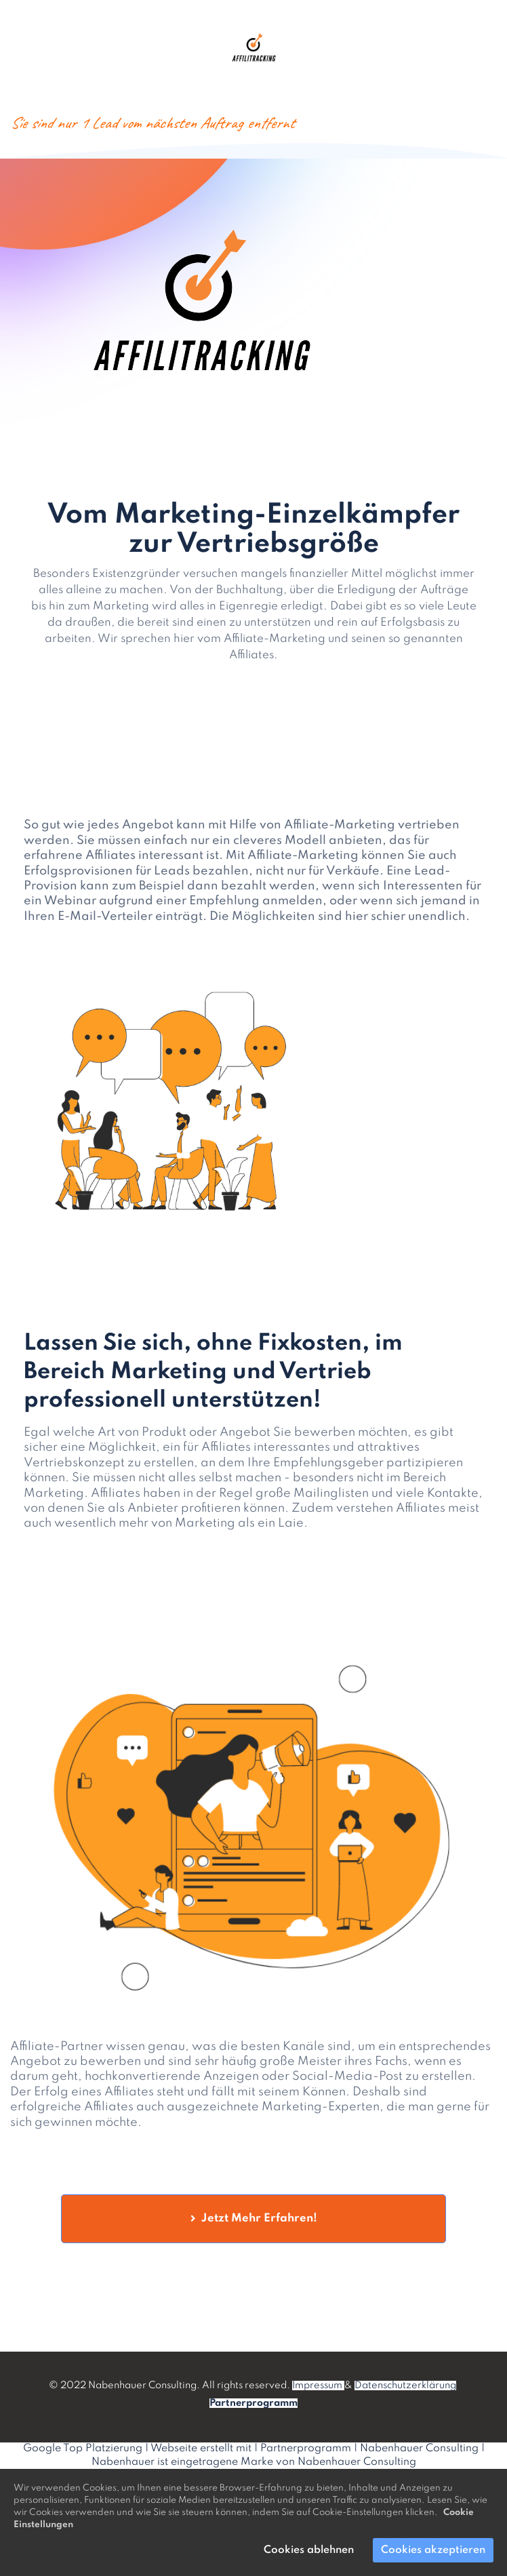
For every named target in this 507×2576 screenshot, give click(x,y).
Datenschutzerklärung (405, 2385)
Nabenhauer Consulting (419, 2448)
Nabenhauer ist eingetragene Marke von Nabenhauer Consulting (254, 2462)
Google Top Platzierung (82, 2448)
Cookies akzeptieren (433, 2550)
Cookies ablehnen (309, 2550)
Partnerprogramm (305, 2448)
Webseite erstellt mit (200, 2448)
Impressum (318, 2385)
